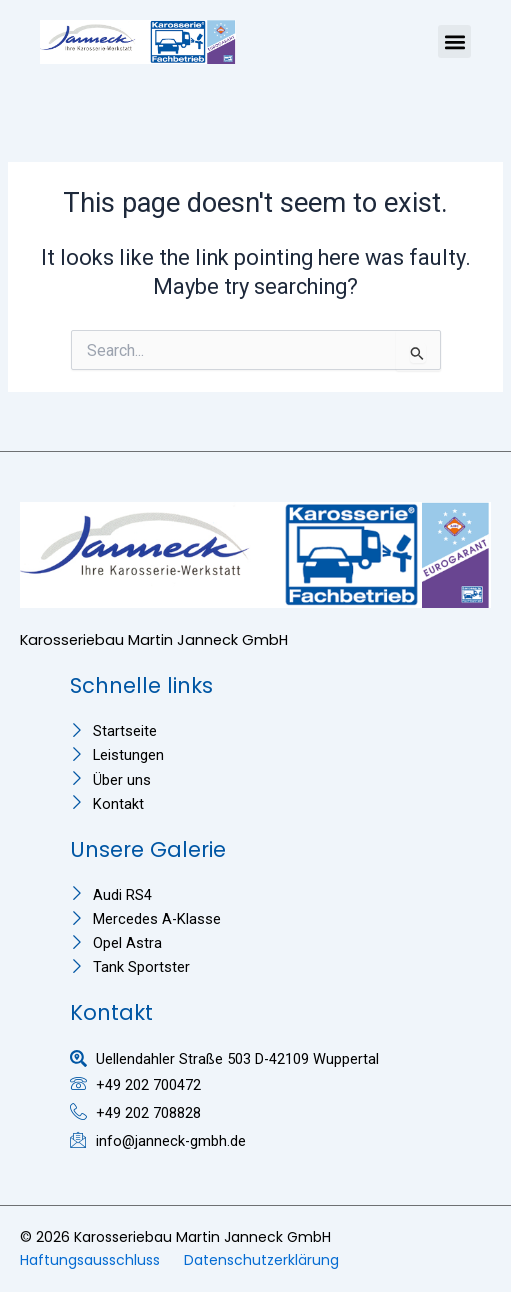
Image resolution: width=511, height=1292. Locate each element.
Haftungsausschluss (90, 1260)
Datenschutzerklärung (261, 1260)
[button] (454, 41)
